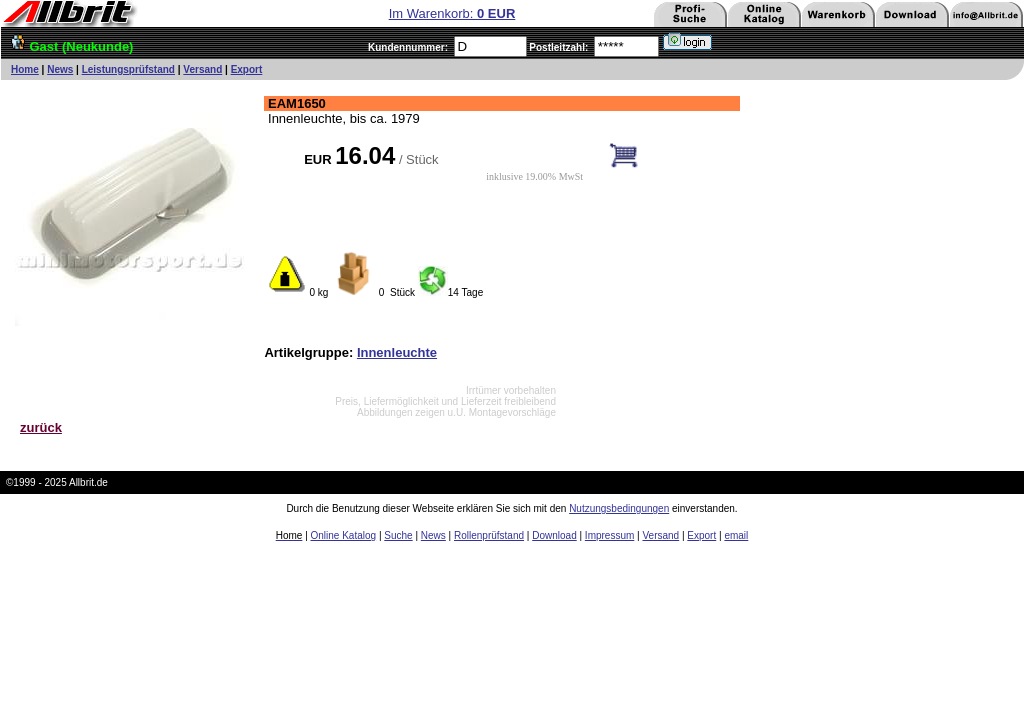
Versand (202, 69)
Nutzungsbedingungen (619, 508)
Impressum (609, 535)
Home (25, 69)
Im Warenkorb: (452, 13)
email (736, 535)
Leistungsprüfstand (128, 69)
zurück (41, 427)
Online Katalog (344, 535)
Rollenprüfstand (489, 535)
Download (554, 535)
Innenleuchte (397, 352)
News (60, 69)
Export (247, 69)
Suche (398, 535)
